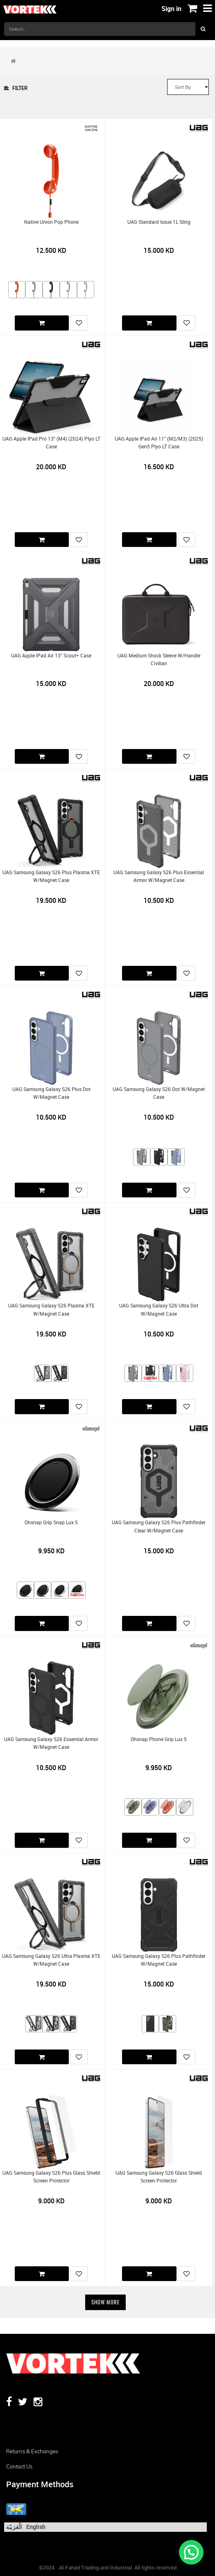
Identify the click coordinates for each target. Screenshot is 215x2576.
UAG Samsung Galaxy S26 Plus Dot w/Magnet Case (51, 1093)
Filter (15, 88)
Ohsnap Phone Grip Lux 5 (159, 1739)
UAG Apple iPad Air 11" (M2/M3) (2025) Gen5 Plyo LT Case (159, 442)
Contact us (19, 2466)
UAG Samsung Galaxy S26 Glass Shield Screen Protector (158, 2176)
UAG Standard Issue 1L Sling (158, 221)
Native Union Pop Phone (51, 221)
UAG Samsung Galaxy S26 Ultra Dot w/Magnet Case (158, 1309)
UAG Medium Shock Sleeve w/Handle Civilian (159, 659)
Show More (105, 2302)
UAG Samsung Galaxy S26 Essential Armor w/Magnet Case (51, 1743)
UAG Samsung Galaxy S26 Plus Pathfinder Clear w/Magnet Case (159, 1526)
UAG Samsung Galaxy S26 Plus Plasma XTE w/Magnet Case (51, 876)
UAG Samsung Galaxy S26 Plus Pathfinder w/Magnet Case (159, 1960)
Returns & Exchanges (32, 2451)
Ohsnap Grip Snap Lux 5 (51, 1522)
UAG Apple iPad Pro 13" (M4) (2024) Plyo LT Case (51, 442)
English (35, 2527)
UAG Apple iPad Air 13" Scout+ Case (51, 655)
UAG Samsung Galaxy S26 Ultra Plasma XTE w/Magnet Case (51, 1960)
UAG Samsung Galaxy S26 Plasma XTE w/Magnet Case (51, 1309)
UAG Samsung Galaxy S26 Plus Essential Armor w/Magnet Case (158, 876)
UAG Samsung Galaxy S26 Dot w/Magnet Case (159, 1093)
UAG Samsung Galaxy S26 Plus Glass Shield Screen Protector (51, 2176)
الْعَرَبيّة (14, 2527)
